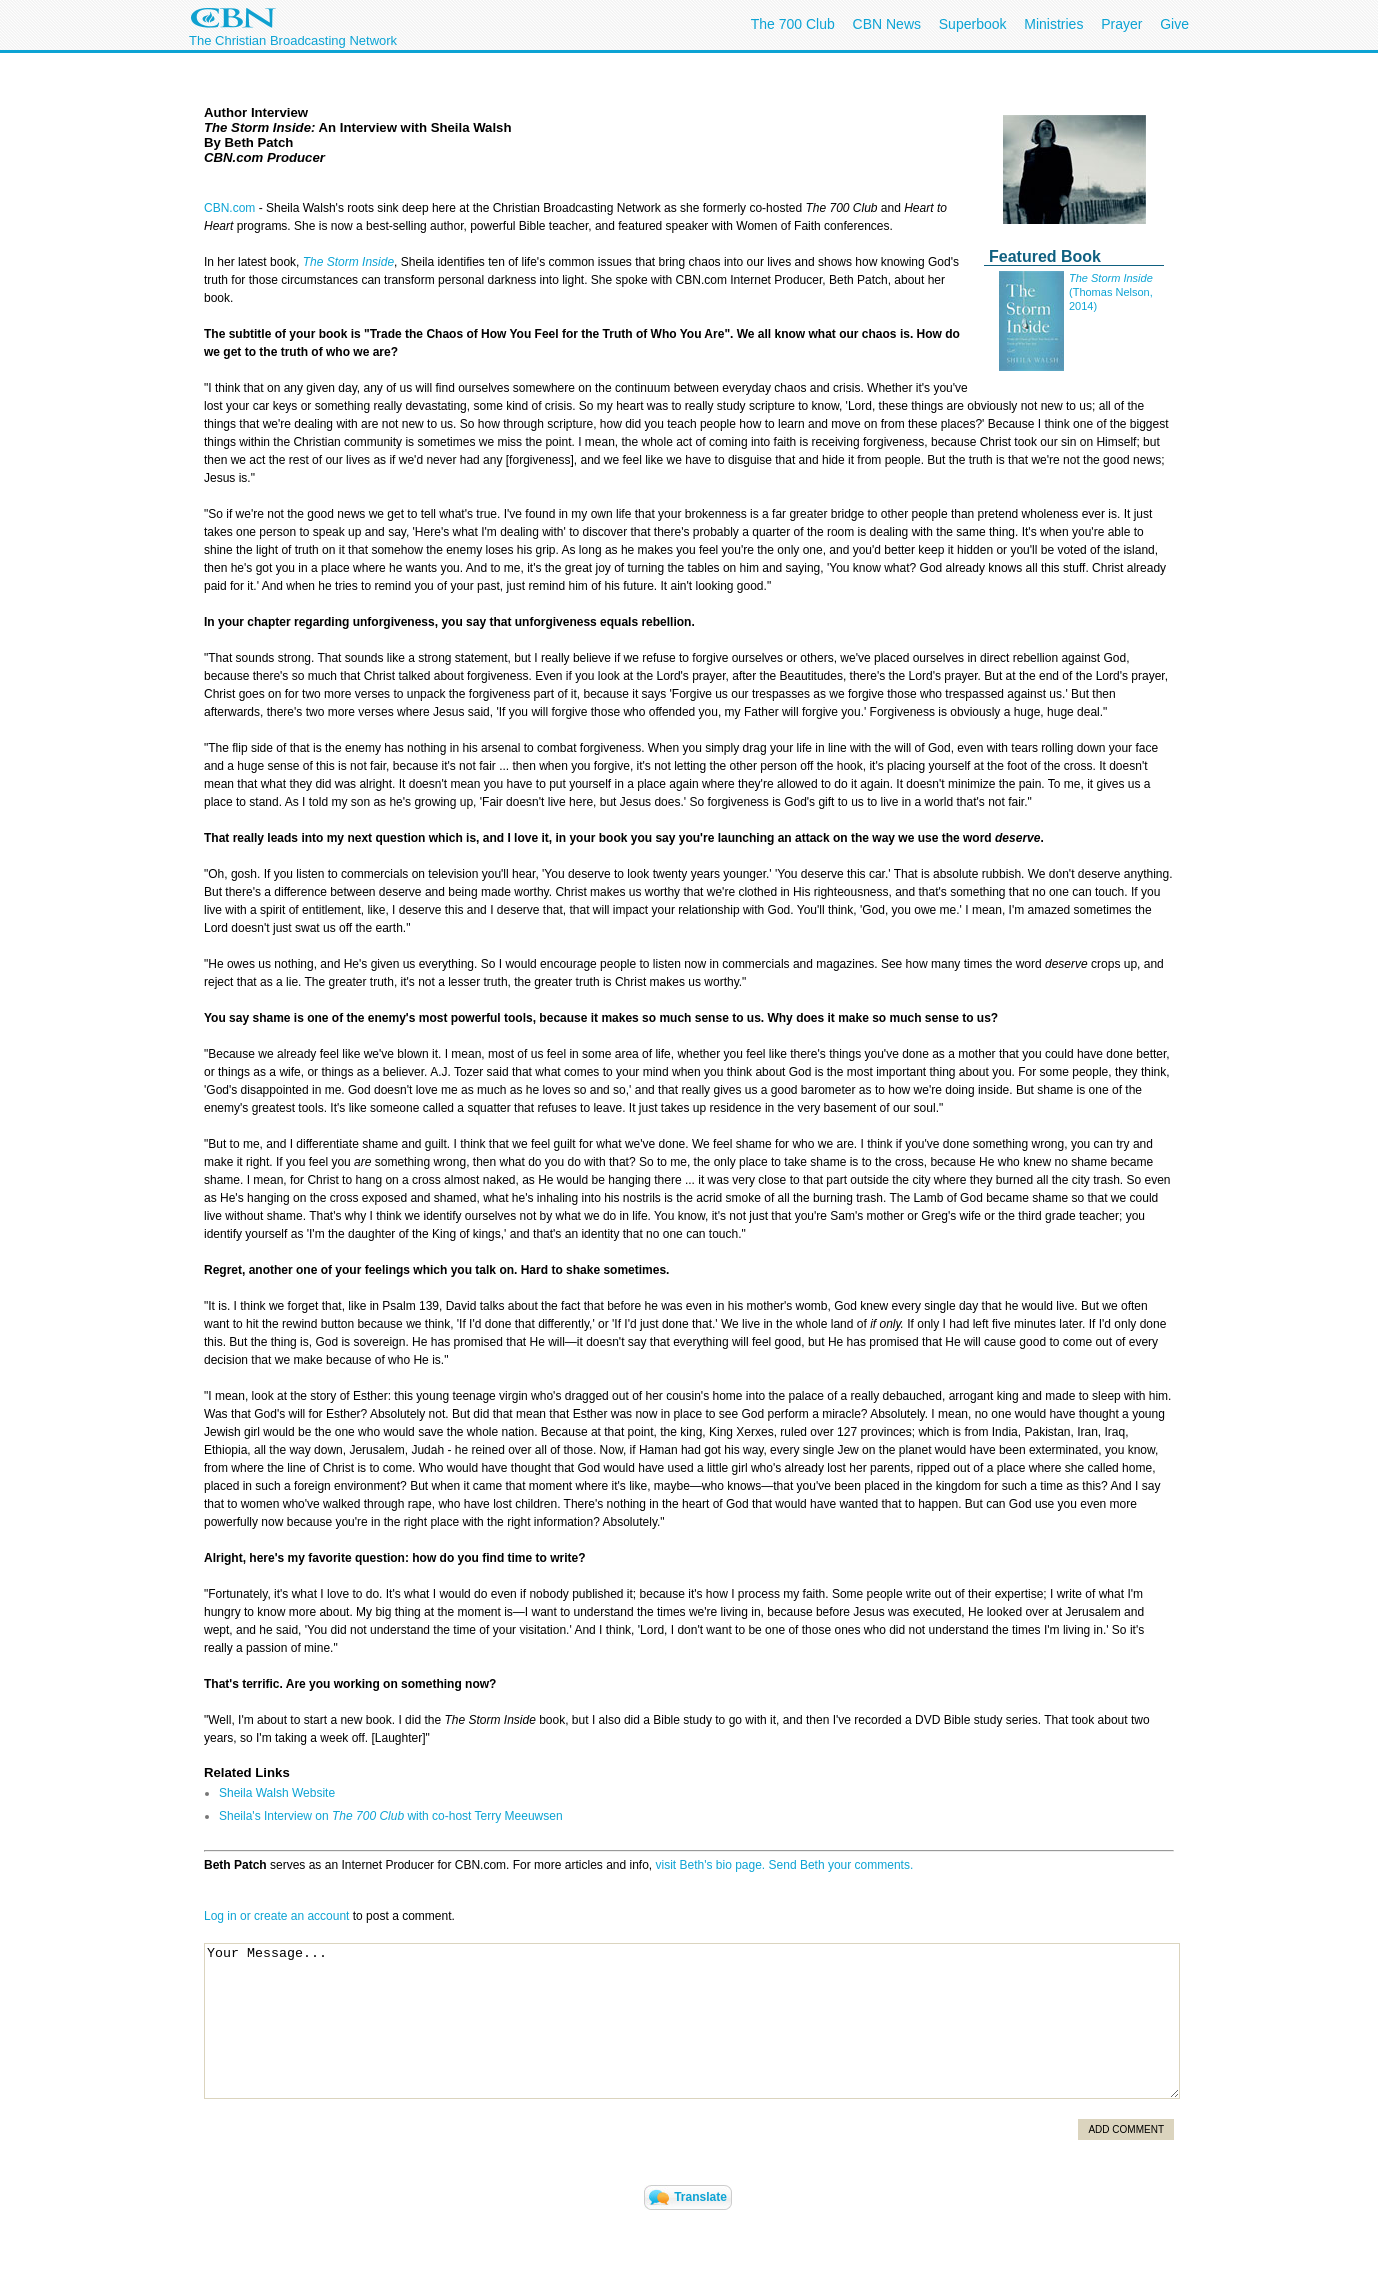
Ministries (1053, 24)
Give (1174, 24)
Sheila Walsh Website (277, 1793)
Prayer (1121, 24)
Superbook (973, 24)
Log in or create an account (276, 1916)
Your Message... (692, 2021)
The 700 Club (793, 24)
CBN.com (229, 208)
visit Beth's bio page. (711, 1865)
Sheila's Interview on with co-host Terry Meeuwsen (391, 1816)
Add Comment (1126, 2129)
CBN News (887, 24)
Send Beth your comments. (841, 1865)
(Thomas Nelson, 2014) (1111, 292)
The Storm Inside (348, 262)
